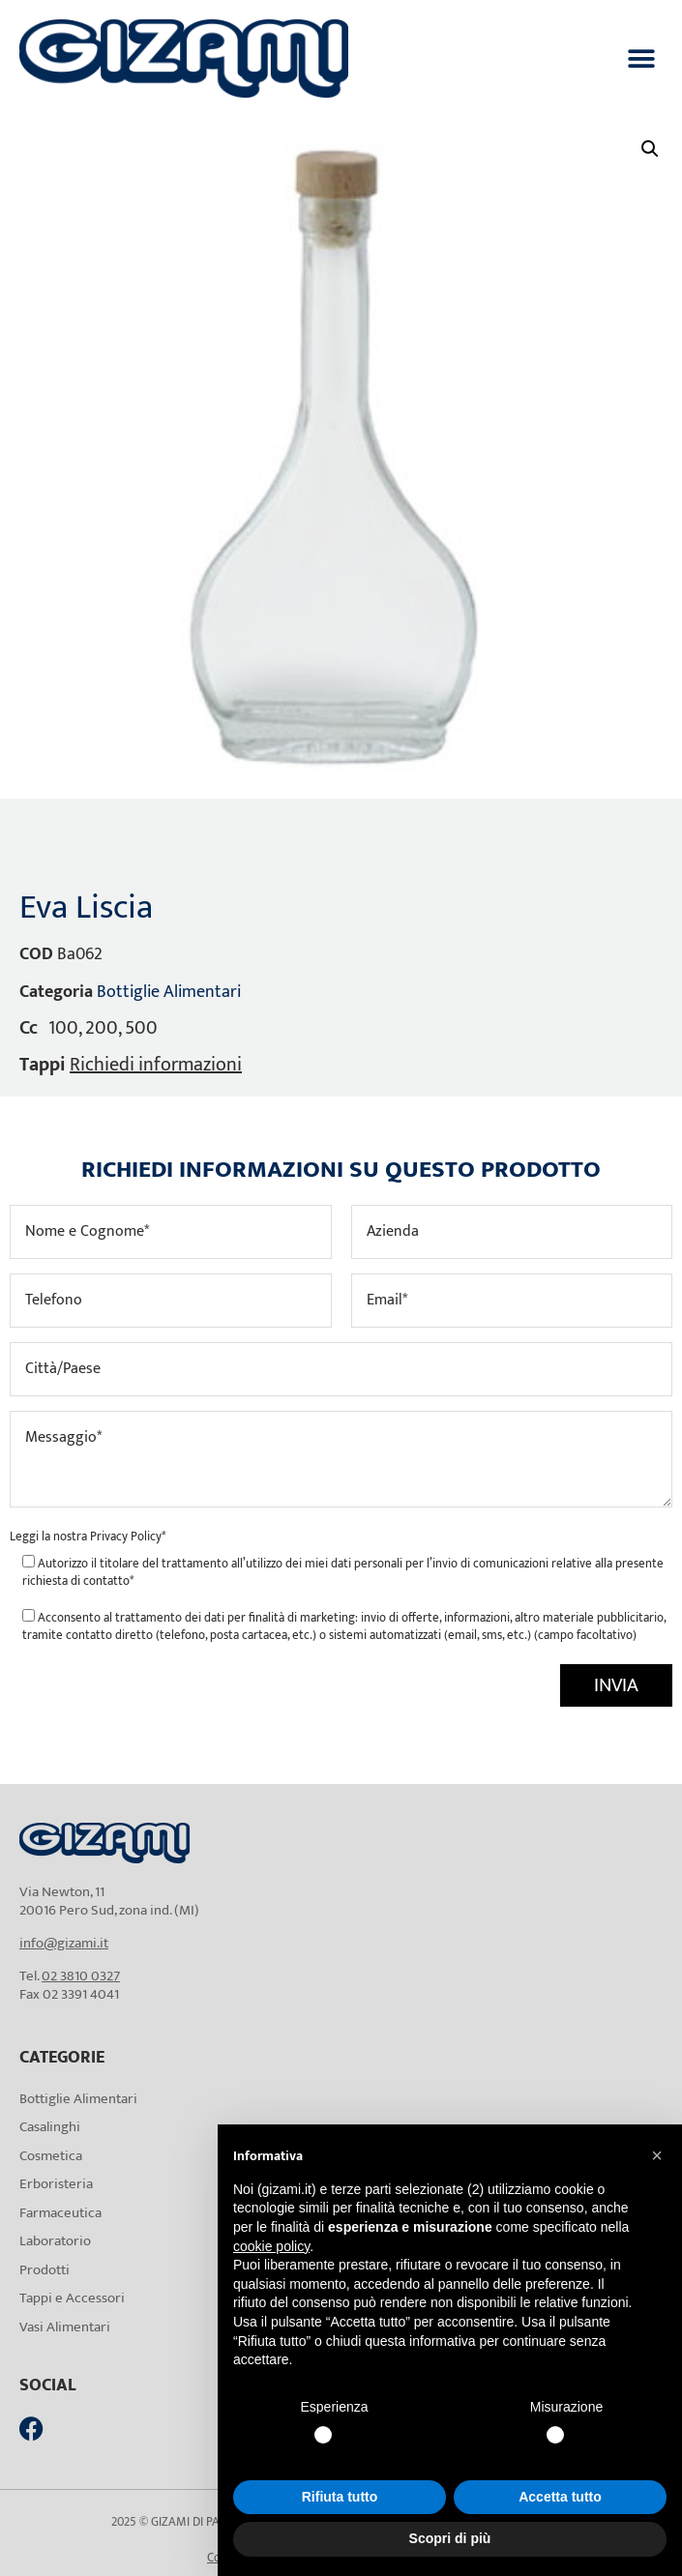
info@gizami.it (63, 1943)
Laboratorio (55, 2241)
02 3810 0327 (81, 1976)
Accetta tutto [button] (560, 2496)
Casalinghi (49, 2127)
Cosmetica (50, 2156)
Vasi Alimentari (64, 2327)
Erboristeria (56, 2184)
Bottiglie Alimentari (169, 992)
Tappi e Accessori (72, 2298)
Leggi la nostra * (87, 1536)
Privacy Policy (126, 1536)
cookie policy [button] (271, 2246)
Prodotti (44, 2270)
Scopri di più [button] (450, 2538)
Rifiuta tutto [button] (340, 2496)
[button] (641, 58)
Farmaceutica (60, 2213)
